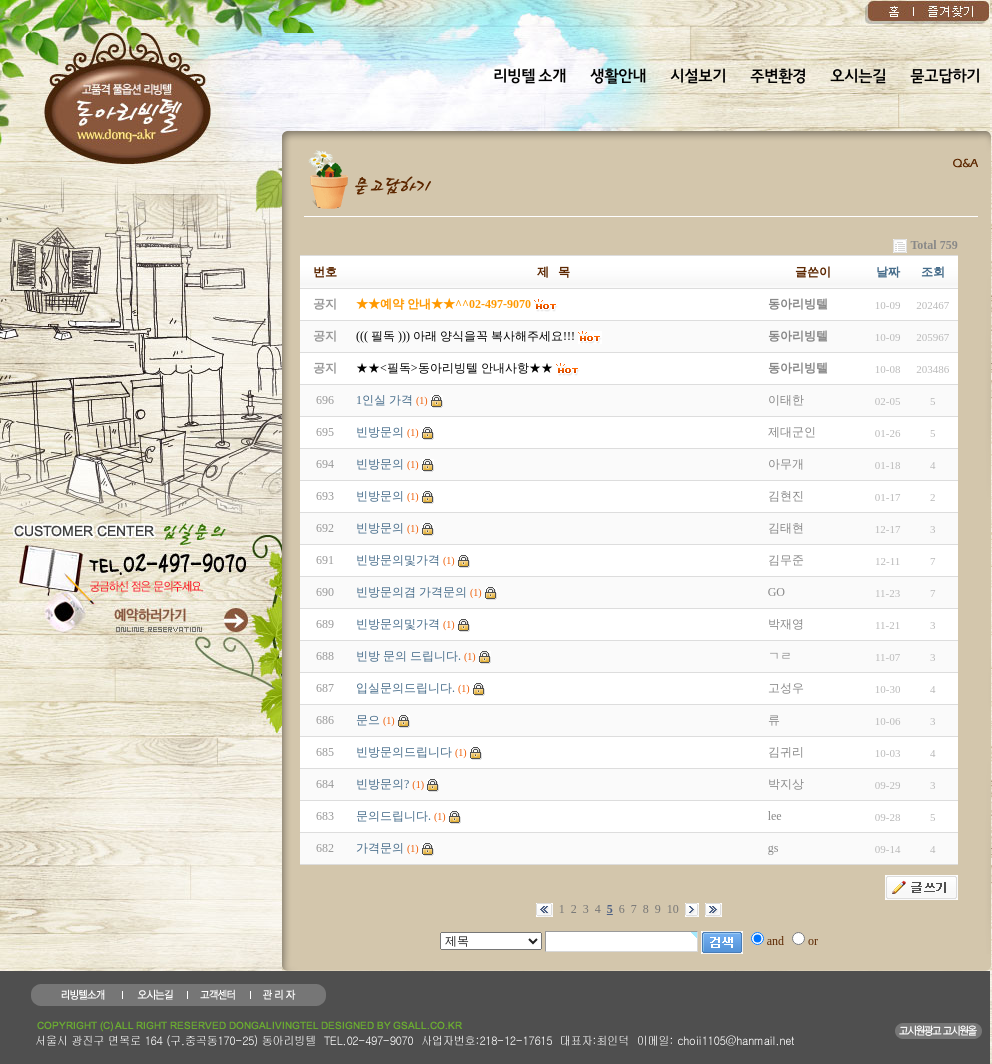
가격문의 (380, 848)
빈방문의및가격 (398, 560)
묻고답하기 (945, 77)
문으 (368, 720)
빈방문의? (382, 784)
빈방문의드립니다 (404, 752)
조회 (933, 272)
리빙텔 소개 (529, 77)
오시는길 (858, 77)
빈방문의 (380, 432)
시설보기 (698, 77)
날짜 (888, 272)
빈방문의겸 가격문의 (411, 592)
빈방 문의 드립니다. (408, 656)
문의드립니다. (393, 816)
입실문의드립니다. (405, 688)
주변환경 (778, 77)
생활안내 (618, 77)
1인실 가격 (384, 400)
